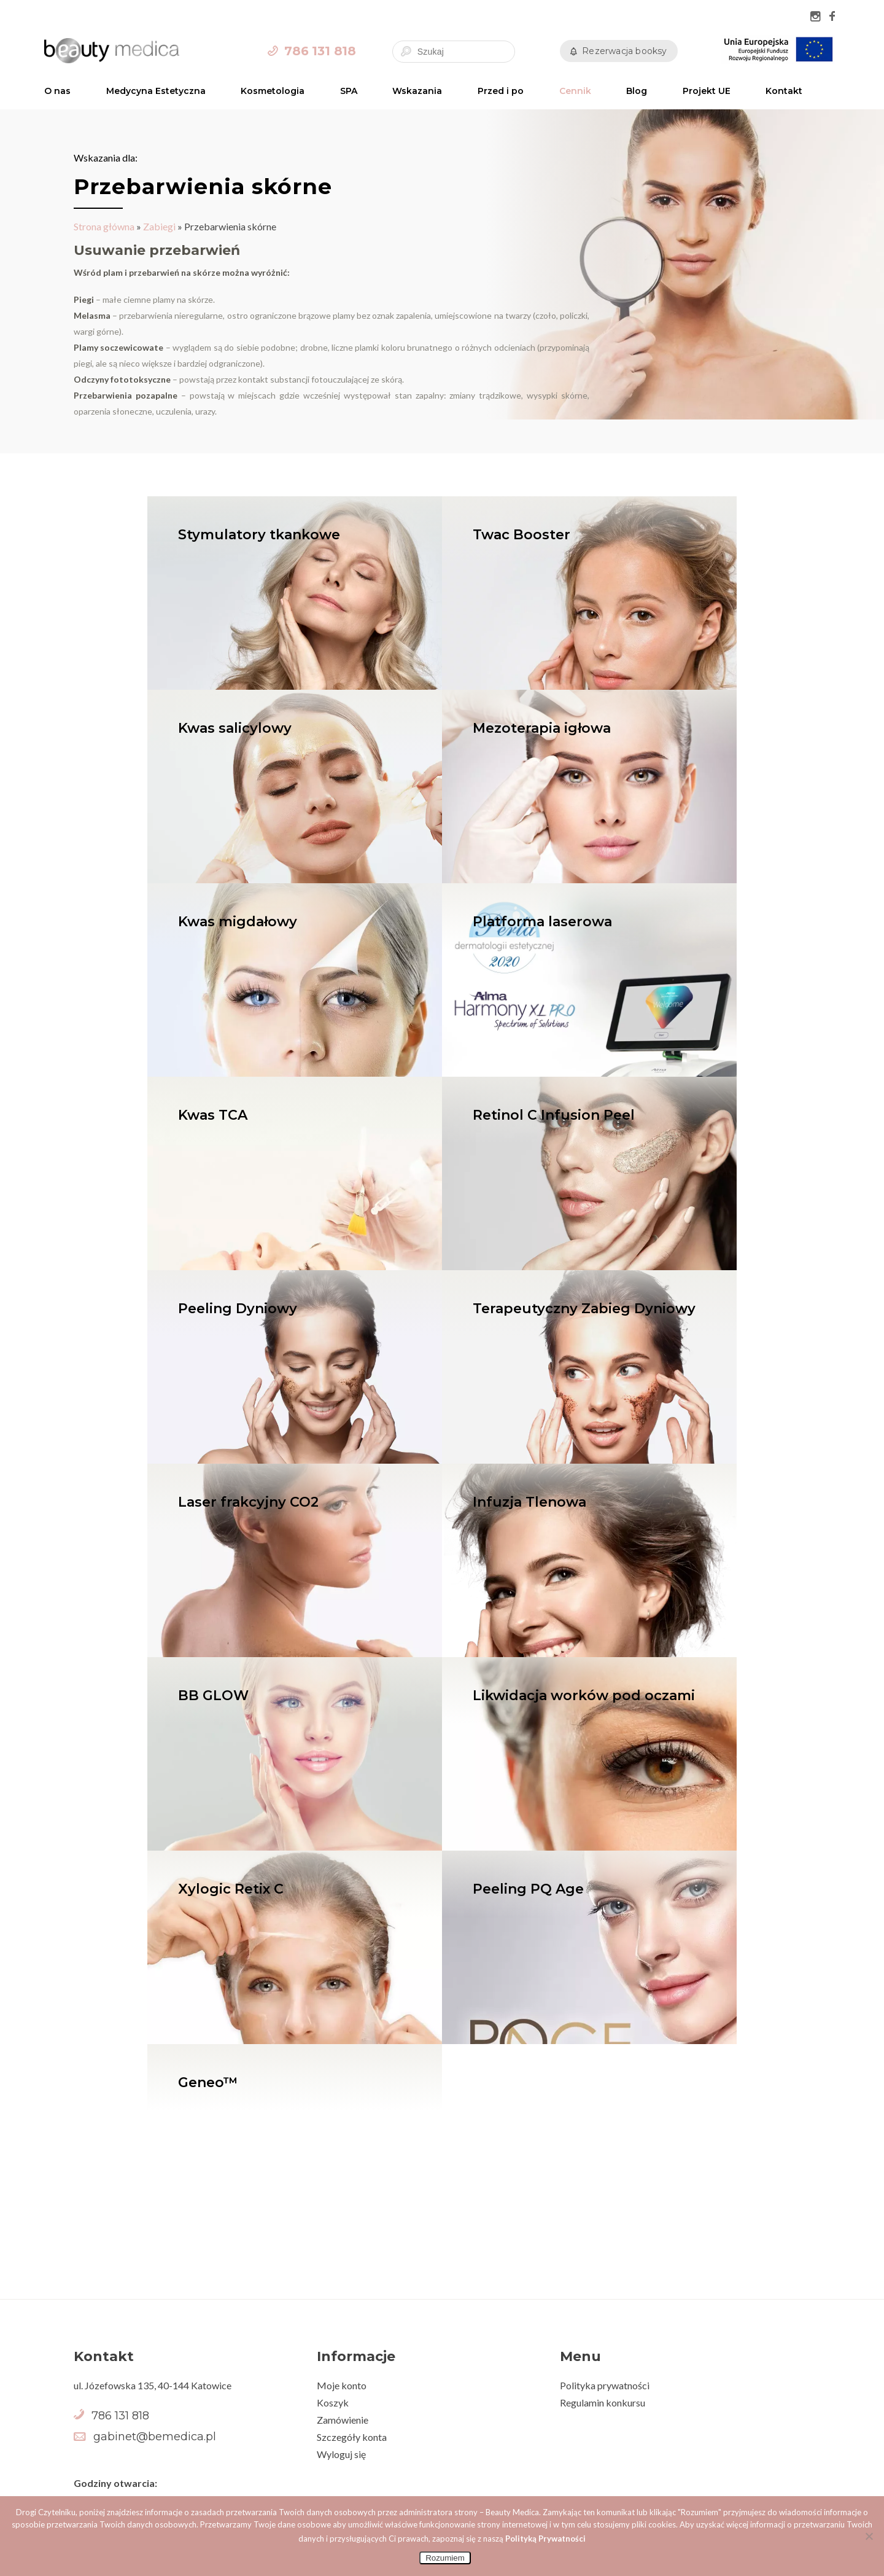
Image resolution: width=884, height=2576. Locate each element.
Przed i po (501, 90)
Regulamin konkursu (602, 2402)
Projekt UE (707, 90)
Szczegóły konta (352, 2437)
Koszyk (333, 2402)
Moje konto (341, 2385)
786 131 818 (320, 51)
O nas (57, 90)
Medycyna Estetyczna (156, 90)
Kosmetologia (272, 90)
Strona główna (104, 226)
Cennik (575, 90)
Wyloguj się (341, 2454)
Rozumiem (445, 2557)
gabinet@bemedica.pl (154, 2436)
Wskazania (417, 90)
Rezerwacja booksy (624, 51)
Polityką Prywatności (545, 2538)
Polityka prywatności (604, 2385)
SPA (348, 90)
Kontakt (784, 90)
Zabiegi (159, 226)
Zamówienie (342, 2420)
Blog (636, 90)
